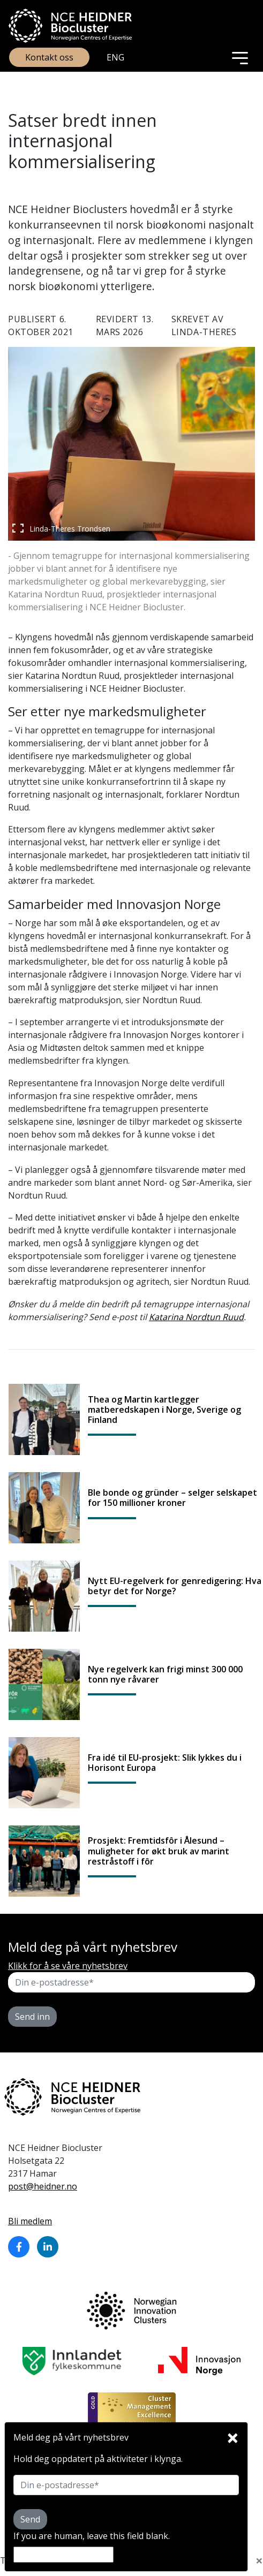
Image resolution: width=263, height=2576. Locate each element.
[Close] (232, 2435)
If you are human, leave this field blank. (91, 2536)
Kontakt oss (49, 57)
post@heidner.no (42, 2186)
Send (30, 2519)
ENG (115, 57)
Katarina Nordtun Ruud (196, 1317)
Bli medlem (30, 2221)
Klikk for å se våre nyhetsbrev (67, 1966)
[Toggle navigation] (240, 57)
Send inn (32, 2016)
